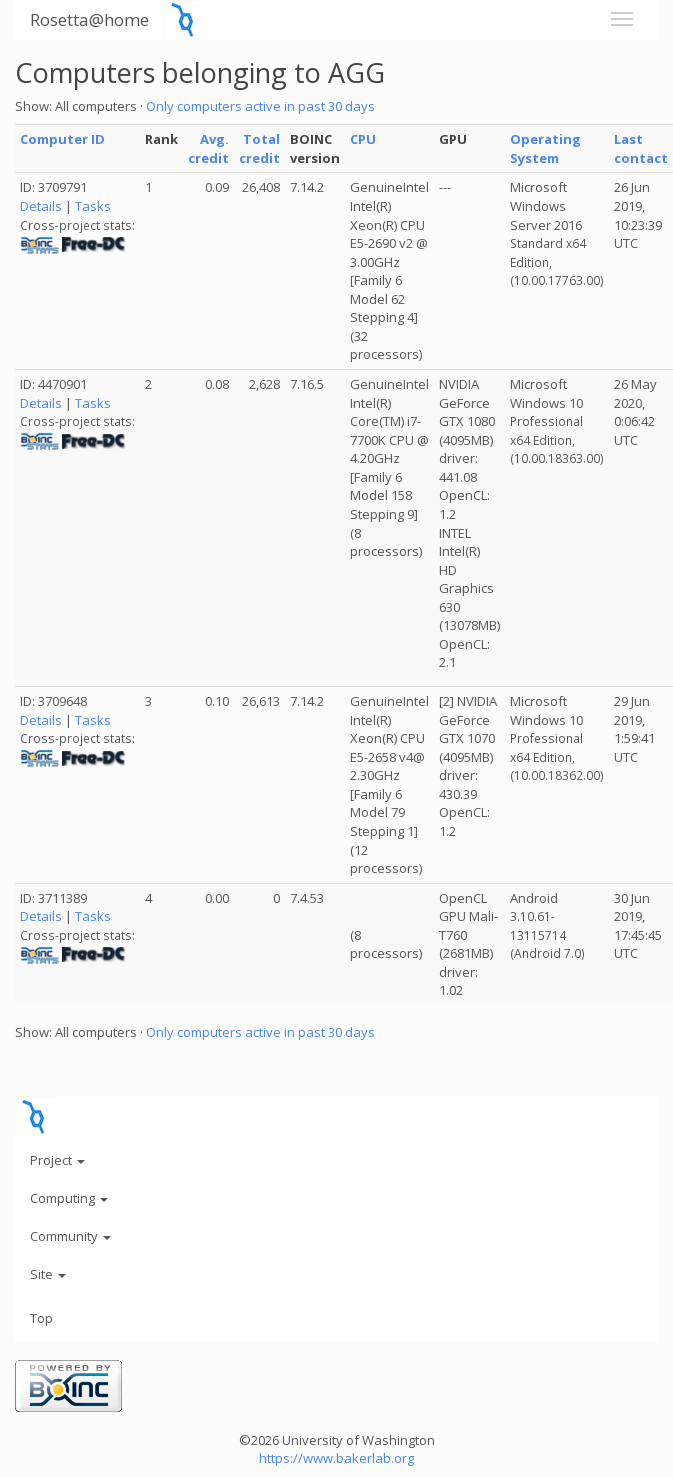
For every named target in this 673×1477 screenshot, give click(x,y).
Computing (69, 1198)
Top (41, 1318)
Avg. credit (208, 148)
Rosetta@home (89, 19)
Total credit (259, 148)
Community (70, 1236)
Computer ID (62, 139)
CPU (363, 139)
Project (57, 1160)
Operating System (545, 148)
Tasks (93, 206)
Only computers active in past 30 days (260, 106)
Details (41, 206)
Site (48, 1274)
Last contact (641, 148)
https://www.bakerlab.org (336, 1458)
